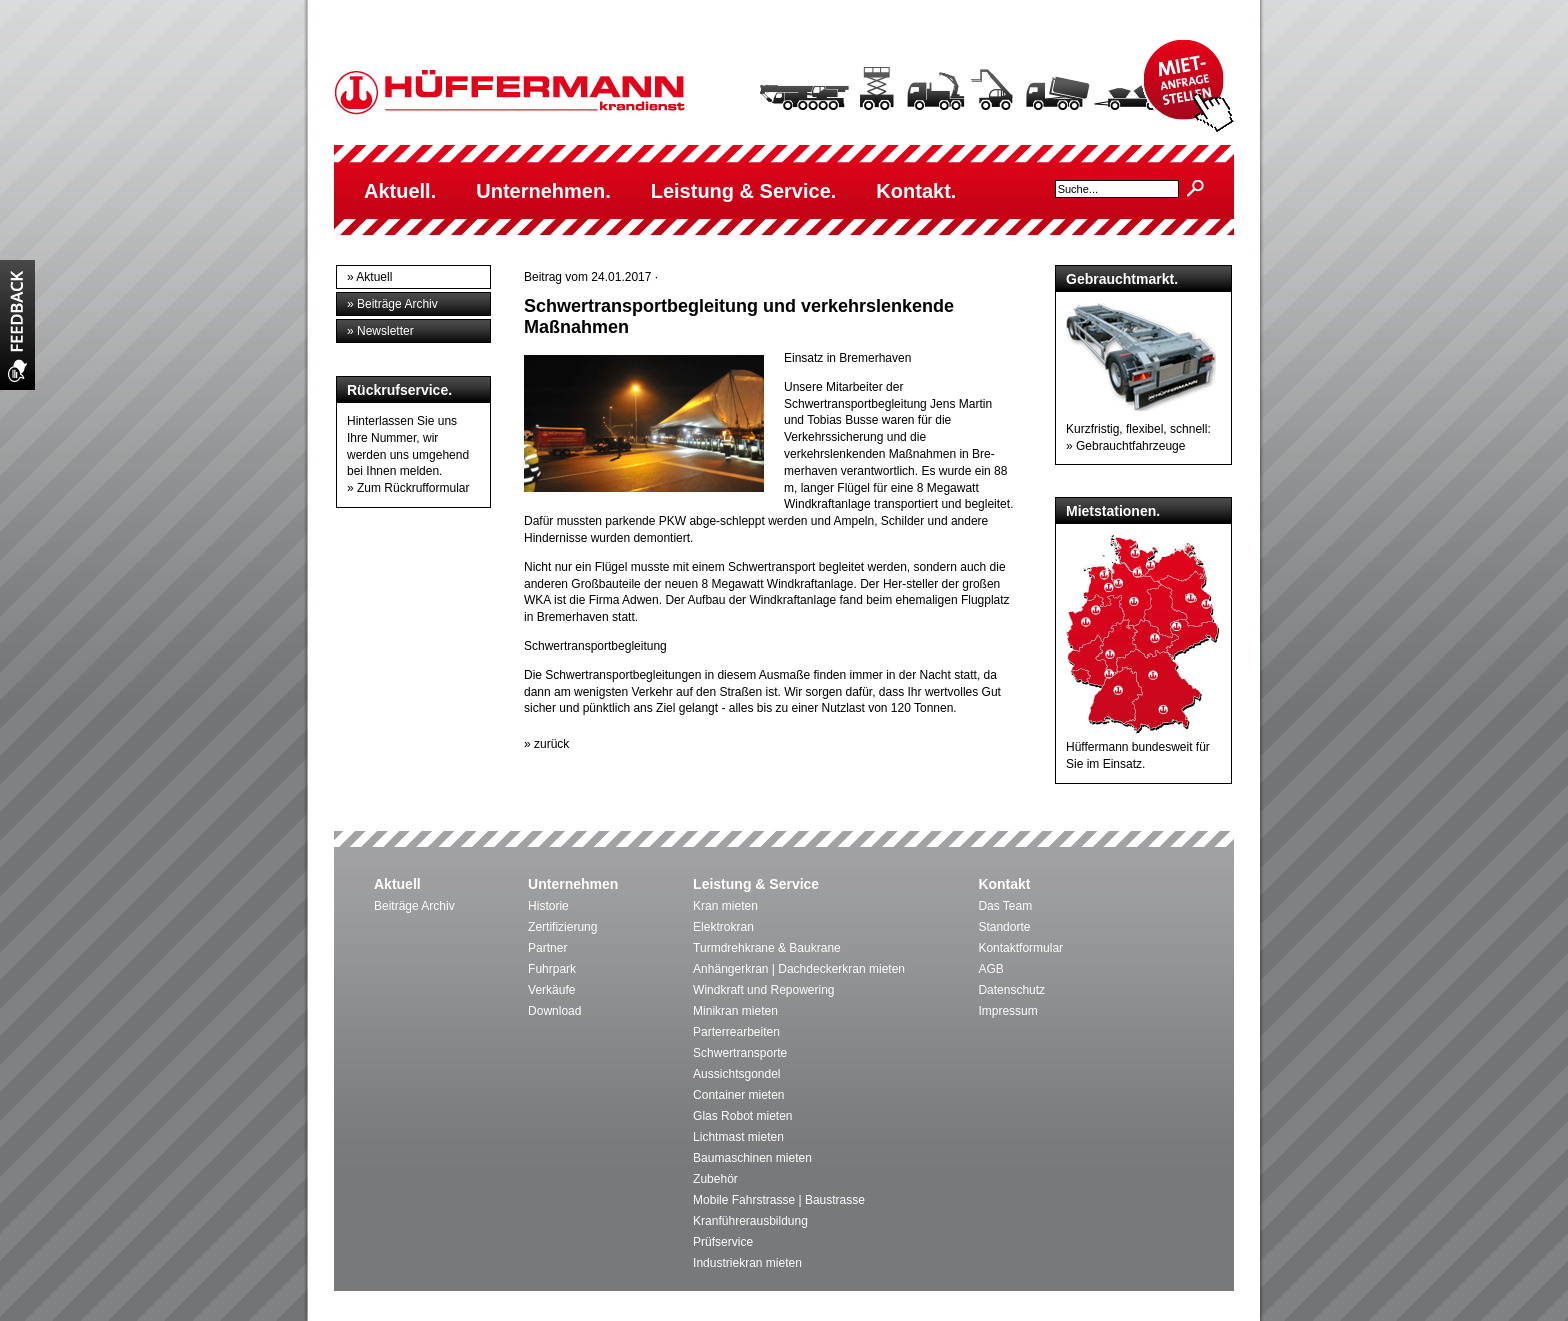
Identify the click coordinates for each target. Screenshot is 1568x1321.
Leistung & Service (756, 884)
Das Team (1005, 906)
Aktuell (397, 884)
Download (554, 1011)
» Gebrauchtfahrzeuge (1125, 446)
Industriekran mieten (747, 1263)
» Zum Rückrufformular (408, 488)
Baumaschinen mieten (752, 1158)
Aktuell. (400, 191)
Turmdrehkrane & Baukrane (767, 948)
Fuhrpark (552, 969)
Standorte (1004, 927)
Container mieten (738, 1095)
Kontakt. (916, 191)
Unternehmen (573, 884)
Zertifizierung (562, 927)
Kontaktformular (1020, 948)
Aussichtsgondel (736, 1074)
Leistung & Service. (744, 191)
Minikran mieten (735, 1011)
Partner (547, 948)
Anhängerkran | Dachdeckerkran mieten (799, 969)
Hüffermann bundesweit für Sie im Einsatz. (1143, 747)
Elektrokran (723, 927)
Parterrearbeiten (736, 1032)
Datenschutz (1011, 990)
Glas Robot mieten (742, 1116)
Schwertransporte (740, 1053)
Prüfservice (723, 1242)
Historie (548, 906)
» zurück (546, 744)
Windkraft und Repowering (763, 990)
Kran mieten (725, 906)
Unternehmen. (543, 191)
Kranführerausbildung (750, 1221)
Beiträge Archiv (414, 906)
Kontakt (1004, 884)
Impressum (1007, 1011)
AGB (990, 969)
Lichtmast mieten (738, 1137)
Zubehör (715, 1179)
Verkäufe (551, 990)
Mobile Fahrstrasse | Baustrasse (779, 1200)
